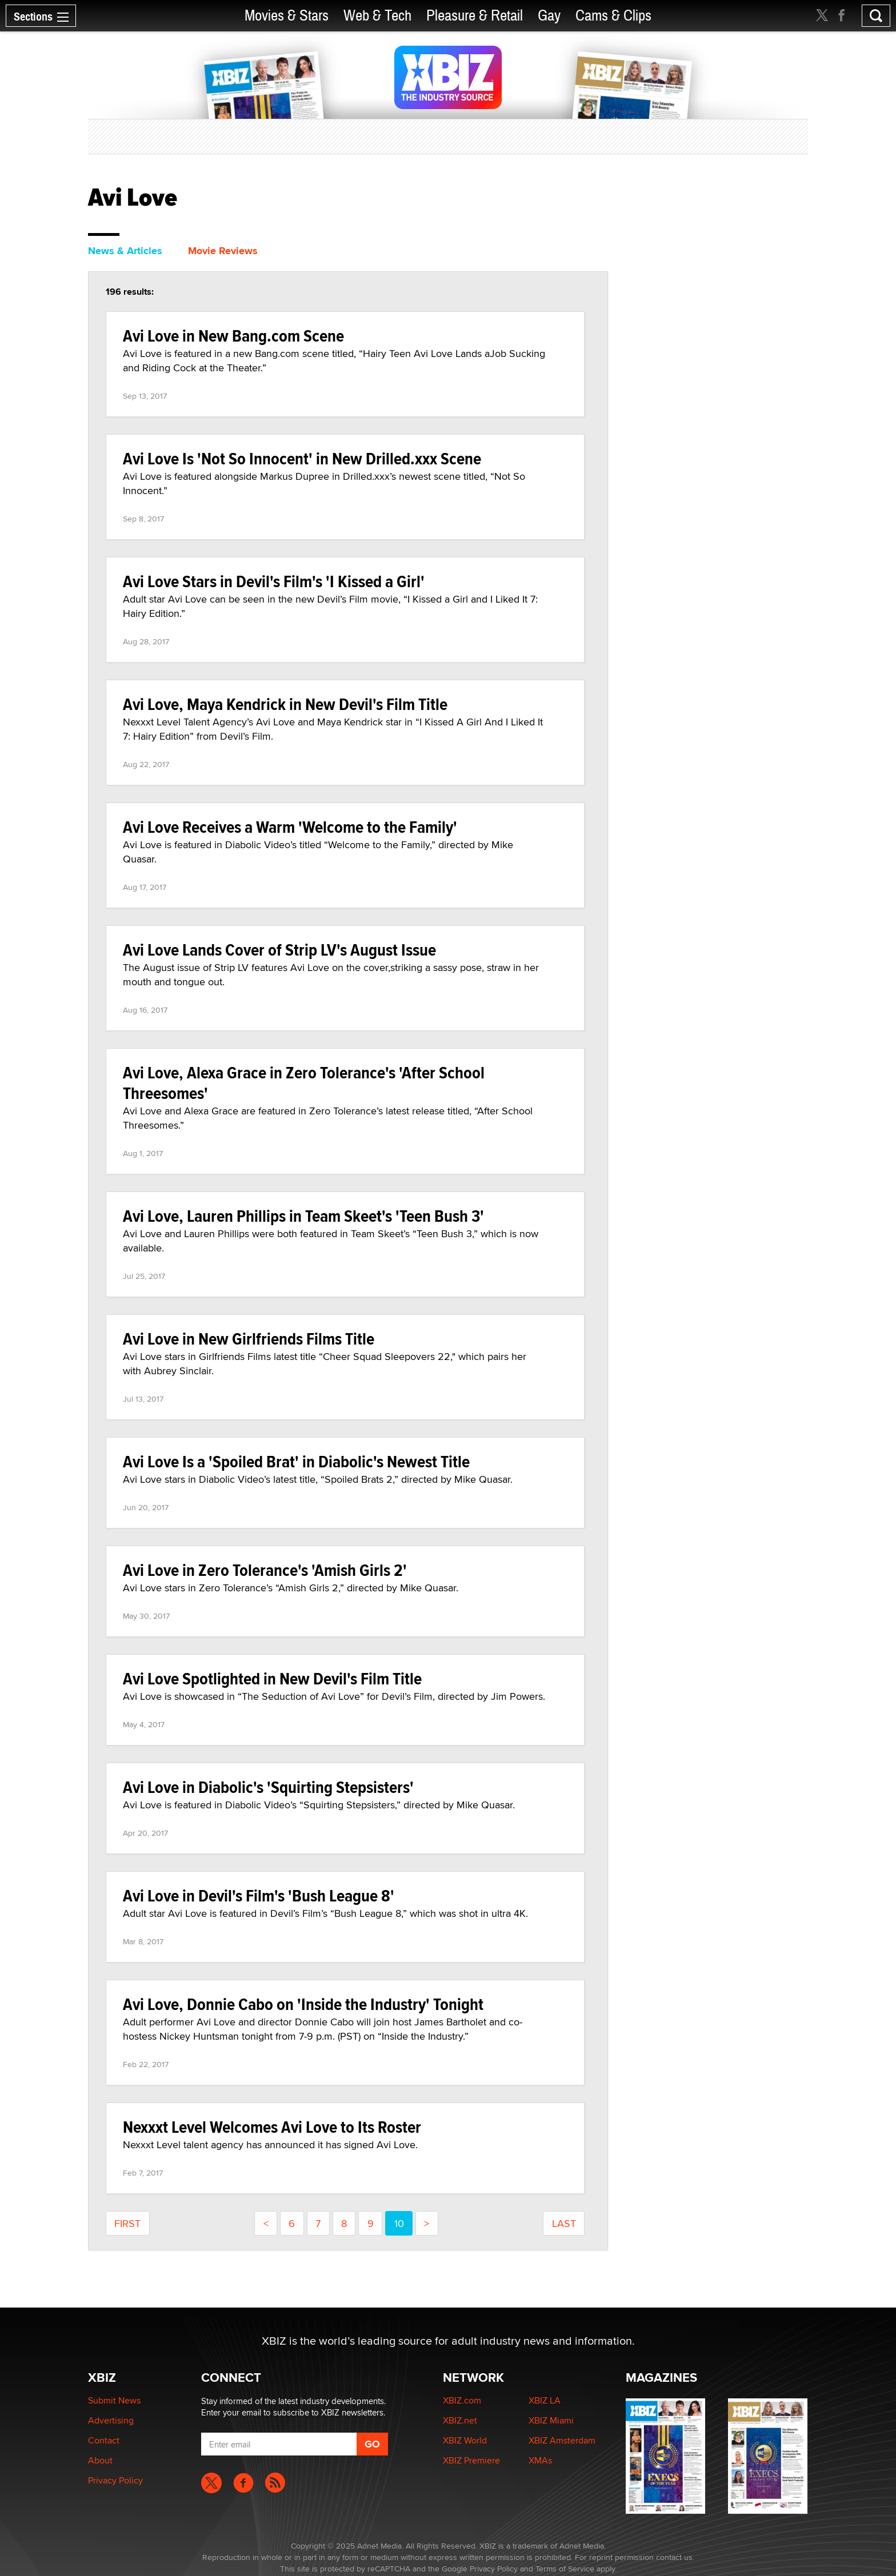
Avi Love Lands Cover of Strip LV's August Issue (279, 949)
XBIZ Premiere (471, 2460)
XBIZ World (465, 2440)
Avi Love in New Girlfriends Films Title (248, 1338)
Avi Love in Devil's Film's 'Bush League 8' (258, 1895)
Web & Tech (377, 16)
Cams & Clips (613, 16)
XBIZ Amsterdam (562, 2440)
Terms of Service (564, 2568)
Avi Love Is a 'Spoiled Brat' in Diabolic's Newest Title (296, 1461)
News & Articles (125, 250)
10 (399, 2223)
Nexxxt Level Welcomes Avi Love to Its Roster (272, 2126)
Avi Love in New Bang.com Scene (233, 335)
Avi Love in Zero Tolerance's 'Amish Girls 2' (265, 1570)
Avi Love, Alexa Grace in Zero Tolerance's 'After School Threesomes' (304, 1082)
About (100, 2460)
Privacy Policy (115, 2480)
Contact (103, 2440)
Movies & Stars (287, 16)
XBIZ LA (545, 2400)
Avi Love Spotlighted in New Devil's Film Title (272, 1678)
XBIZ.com (462, 2400)
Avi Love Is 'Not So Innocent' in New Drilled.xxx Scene (302, 458)
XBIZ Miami (551, 2420)
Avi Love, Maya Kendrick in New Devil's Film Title (285, 704)
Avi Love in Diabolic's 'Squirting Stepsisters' (268, 1787)
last (564, 2223)
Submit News (114, 2400)
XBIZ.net (460, 2420)
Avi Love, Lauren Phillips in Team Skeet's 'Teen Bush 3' (303, 1215)
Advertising (111, 2420)
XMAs (540, 2460)
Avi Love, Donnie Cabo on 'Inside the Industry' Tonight (303, 2004)
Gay (549, 16)
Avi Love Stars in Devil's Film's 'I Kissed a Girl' (274, 581)
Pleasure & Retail (474, 16)
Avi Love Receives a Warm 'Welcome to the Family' (290, 826)
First (127, 2223)
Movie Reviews (223, 250)
